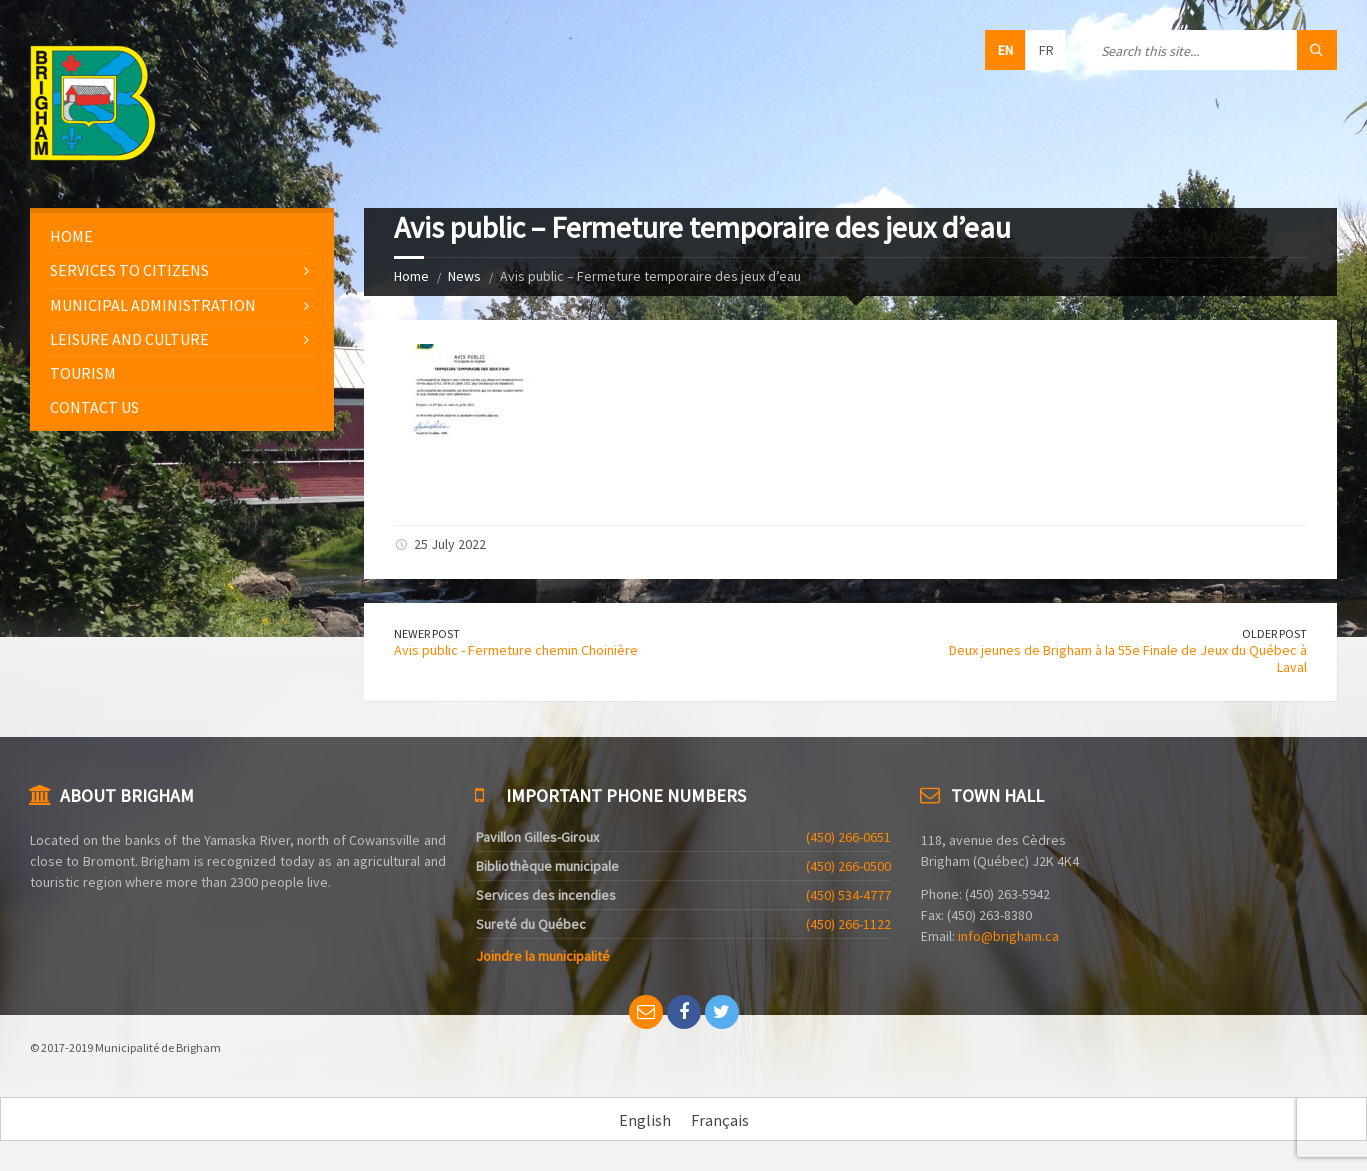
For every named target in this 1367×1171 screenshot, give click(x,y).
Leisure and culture (129, 339)
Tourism (83, 373)
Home (411, 276)
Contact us (94, 407)
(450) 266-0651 (848, 837)
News (464, 276)
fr (1046, 50)
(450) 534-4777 (848, 895)
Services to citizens (129, 270)
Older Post (1274, 633)
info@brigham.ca (1008, 936)
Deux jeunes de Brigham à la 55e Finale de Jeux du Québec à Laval (1128, 658)
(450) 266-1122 (848, 924)
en (1005, 50)
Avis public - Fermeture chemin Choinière (516, 650)
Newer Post (427, 633)
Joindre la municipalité (543, 956)
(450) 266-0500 (848, 866)
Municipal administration (153, 305)
